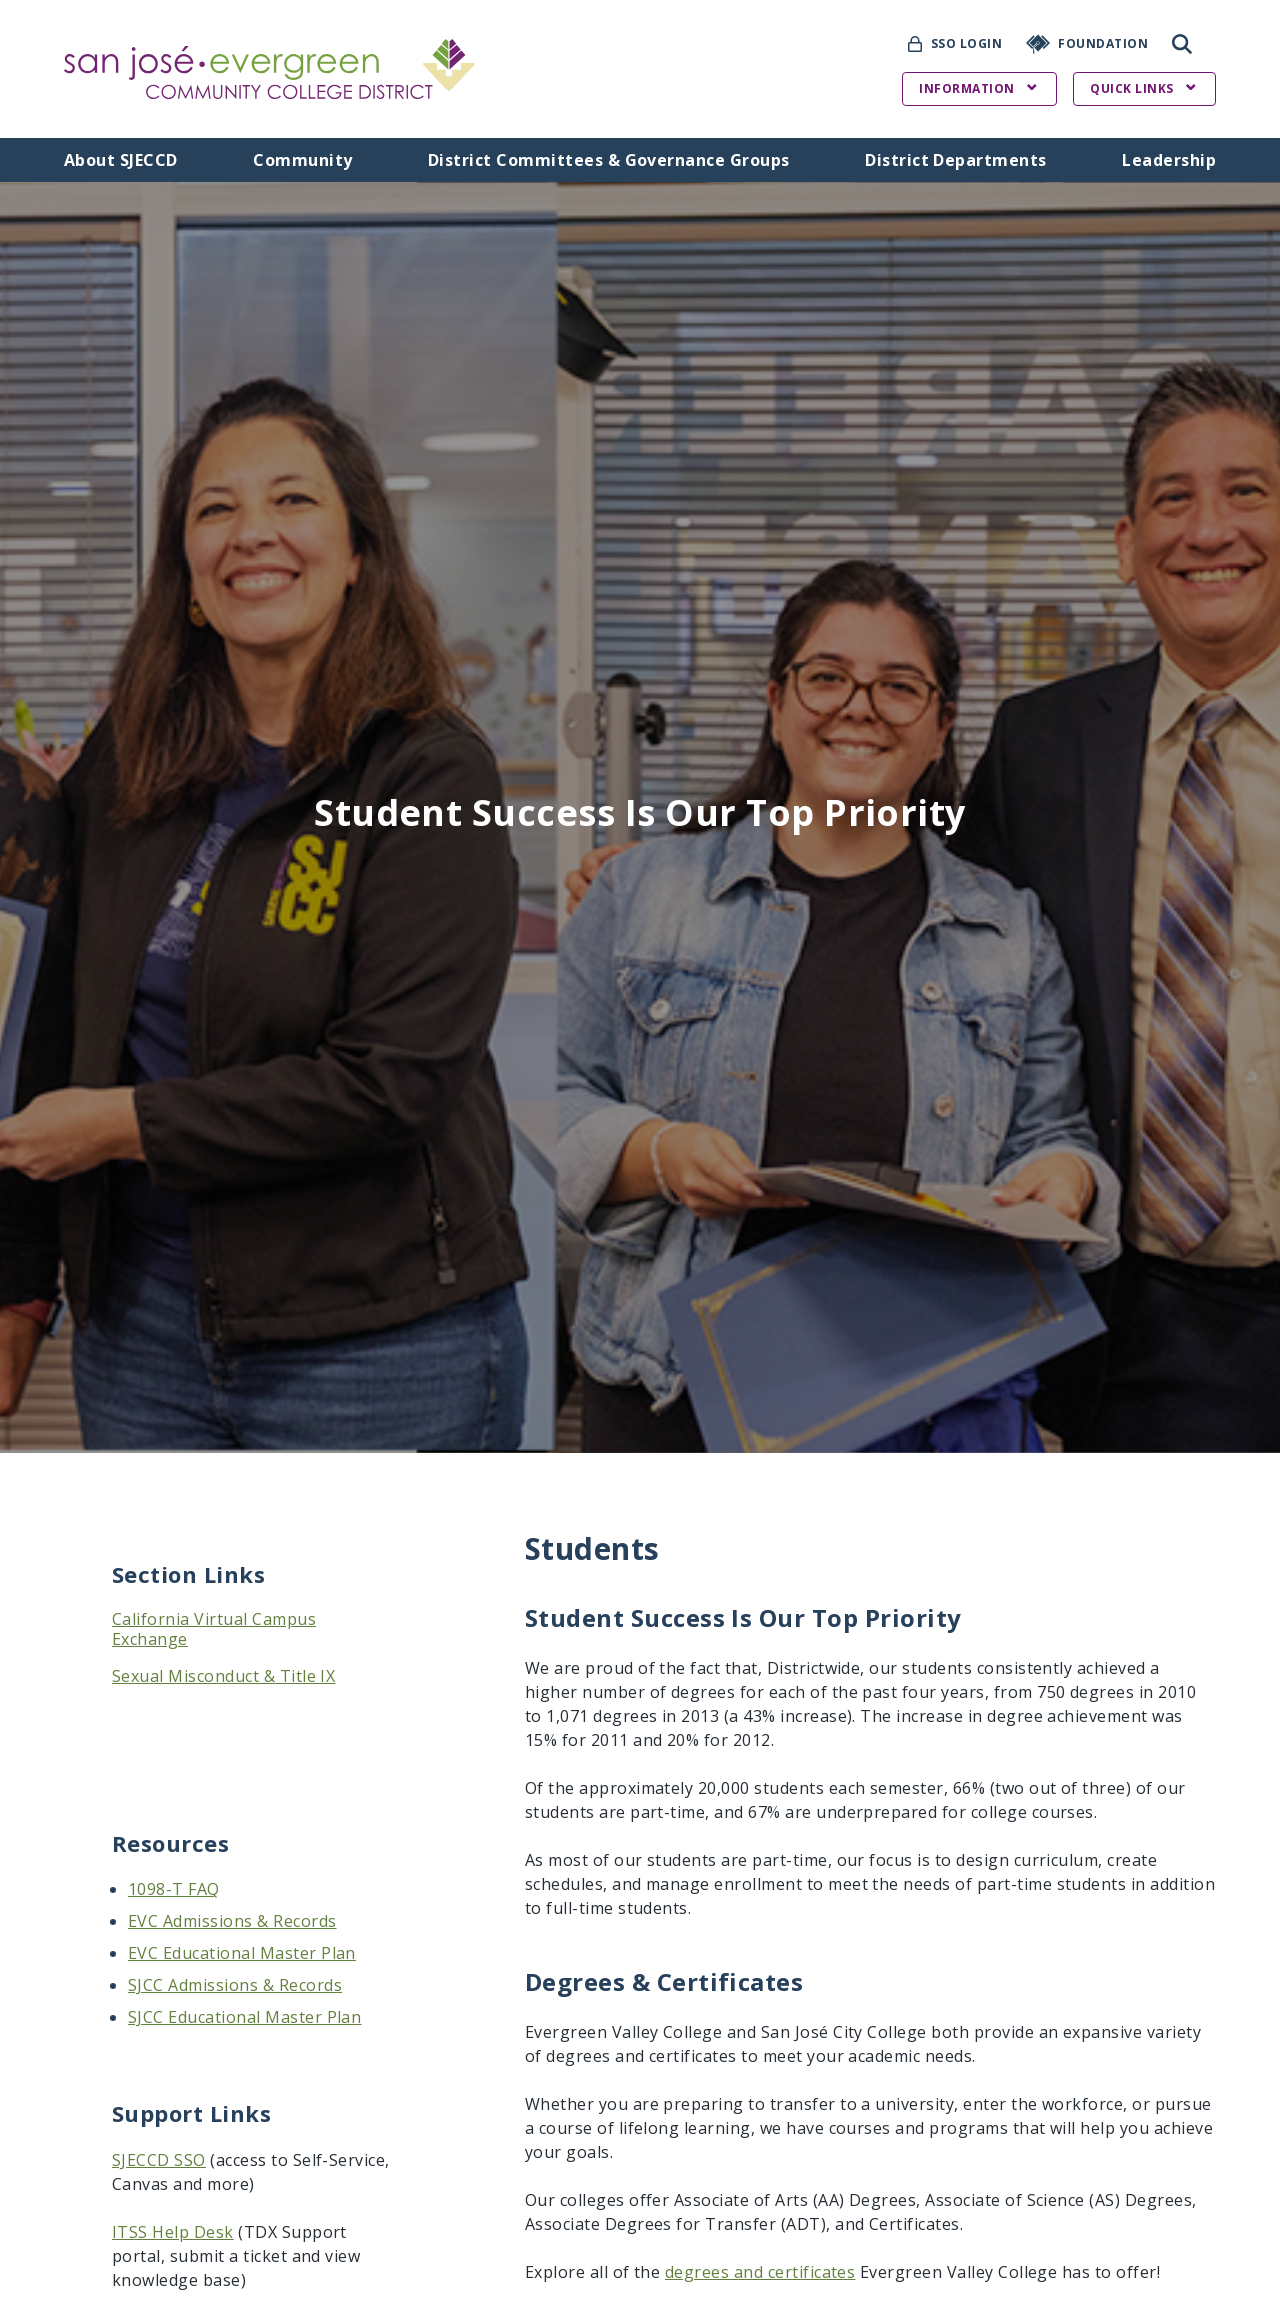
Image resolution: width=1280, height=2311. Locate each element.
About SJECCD (121, 160)
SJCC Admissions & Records (235, 1985)
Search (1182, 44)
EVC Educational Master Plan (242, 1953)
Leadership (1169, 160)
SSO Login (966, 43)
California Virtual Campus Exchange (214, 1629)
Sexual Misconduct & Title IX (223, 1676)
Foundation (1103, 43)
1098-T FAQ (174, 1889)
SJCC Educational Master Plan (244, 2017)
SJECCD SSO (159, 2160)
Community (302, 160)
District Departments (956, 160)
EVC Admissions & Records (232, 1921)
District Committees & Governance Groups (609, 160)
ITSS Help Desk (173, 2232)
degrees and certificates (760, 2272)
